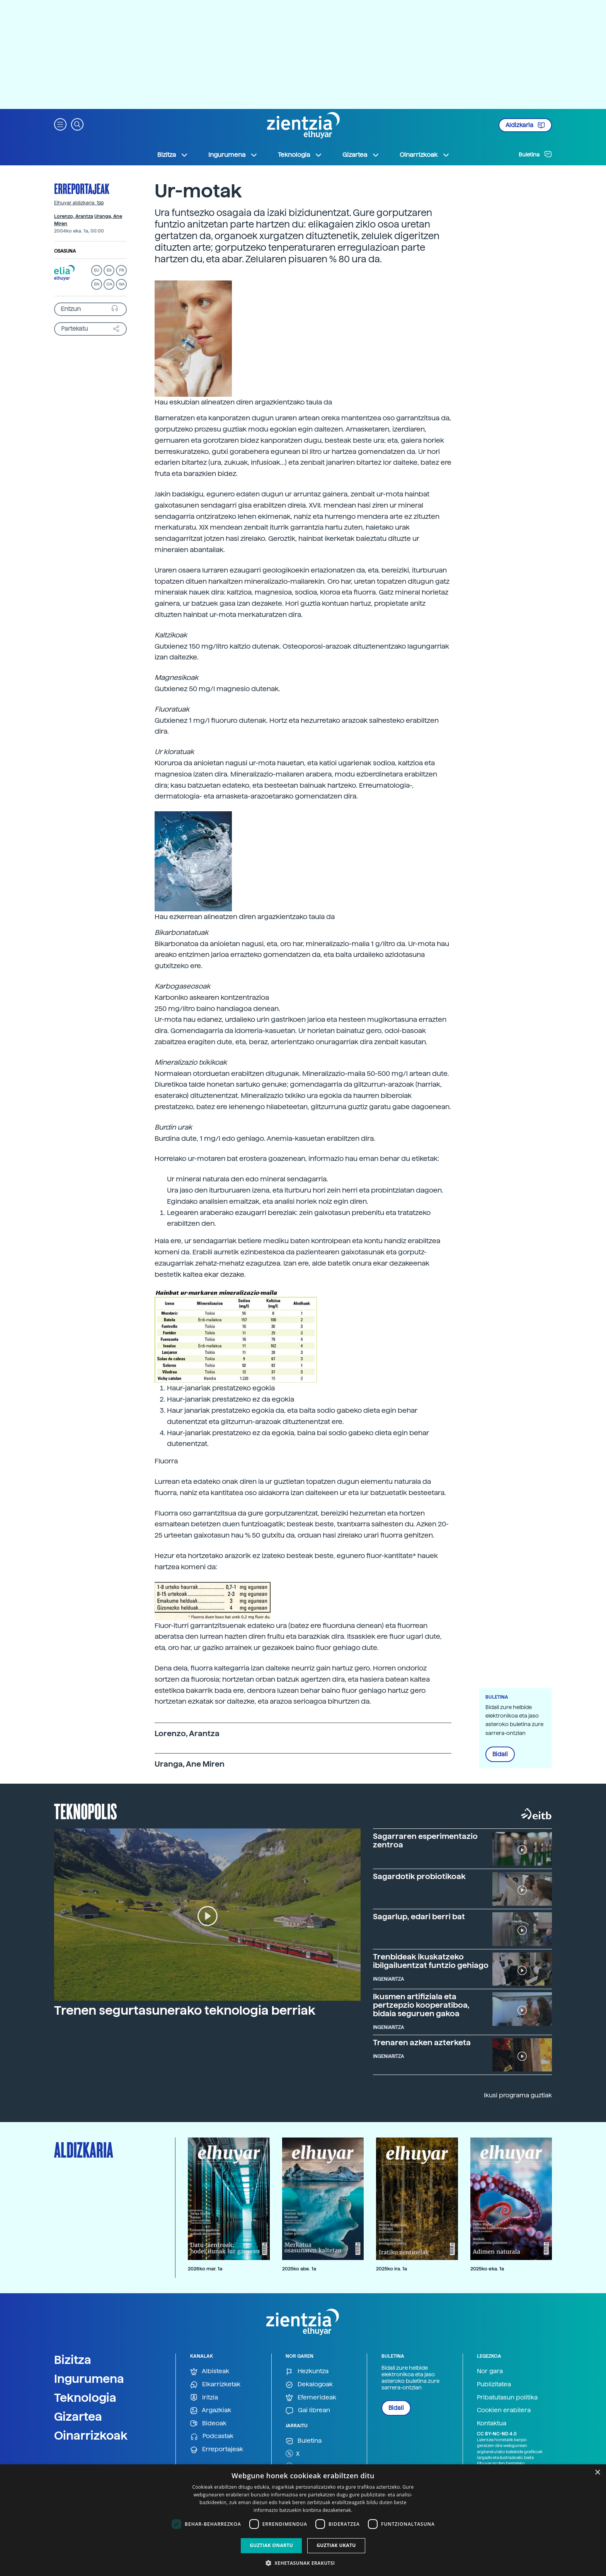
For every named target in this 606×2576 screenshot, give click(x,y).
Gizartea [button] (361, 155)
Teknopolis (85, 1811)
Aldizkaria (525, 125)
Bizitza (72, 2360)
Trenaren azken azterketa (422, 2042)
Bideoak (208, 2424)
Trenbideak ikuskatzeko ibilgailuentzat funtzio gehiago (431, 1961)
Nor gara (490, 2371)
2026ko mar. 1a (205, 2269)
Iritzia (204, 2398)
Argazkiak (210, 2410)
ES (109, 270)
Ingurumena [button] (233, 155)
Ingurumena (89, 2379)
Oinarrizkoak (91, 2435)
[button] (60, 124)
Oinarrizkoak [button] (425, 155)
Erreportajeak (81, 188)
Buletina (535, 154)
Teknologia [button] (300, 155)
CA (109, 284)
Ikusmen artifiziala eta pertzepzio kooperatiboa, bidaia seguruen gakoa (421, 2005)
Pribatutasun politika (507, 2397)
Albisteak (209, 2371)
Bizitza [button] (172, 155)
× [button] (597, 2473)
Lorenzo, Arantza (73, 216)
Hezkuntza (307, 2371)
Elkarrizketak (215, 2385)
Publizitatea (494, 2384)
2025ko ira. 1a (391, 2269)
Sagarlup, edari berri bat (419, 1916)
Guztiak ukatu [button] (336, 2545)
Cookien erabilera (504, 2410)
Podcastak (211, 2436)
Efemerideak (311, 2398)
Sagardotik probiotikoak (419, 1876)
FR (121, 270)
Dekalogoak (309, 2385)
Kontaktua (491, 2423)
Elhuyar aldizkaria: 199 (79, 203)
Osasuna (65, 251)
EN (96, 284)
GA (121, 284)
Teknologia (85, 2397)
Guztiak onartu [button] (271, 2545)
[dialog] (303, 2520)
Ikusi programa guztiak (518, 2095)
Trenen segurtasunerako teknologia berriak (184, 2010)
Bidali (500, 1754)
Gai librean (308, 2410)
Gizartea (78, 2416)
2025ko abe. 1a (299, 2269)
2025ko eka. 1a (487, 2269)
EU (96, 270)
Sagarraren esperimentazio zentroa (425, 1840)
